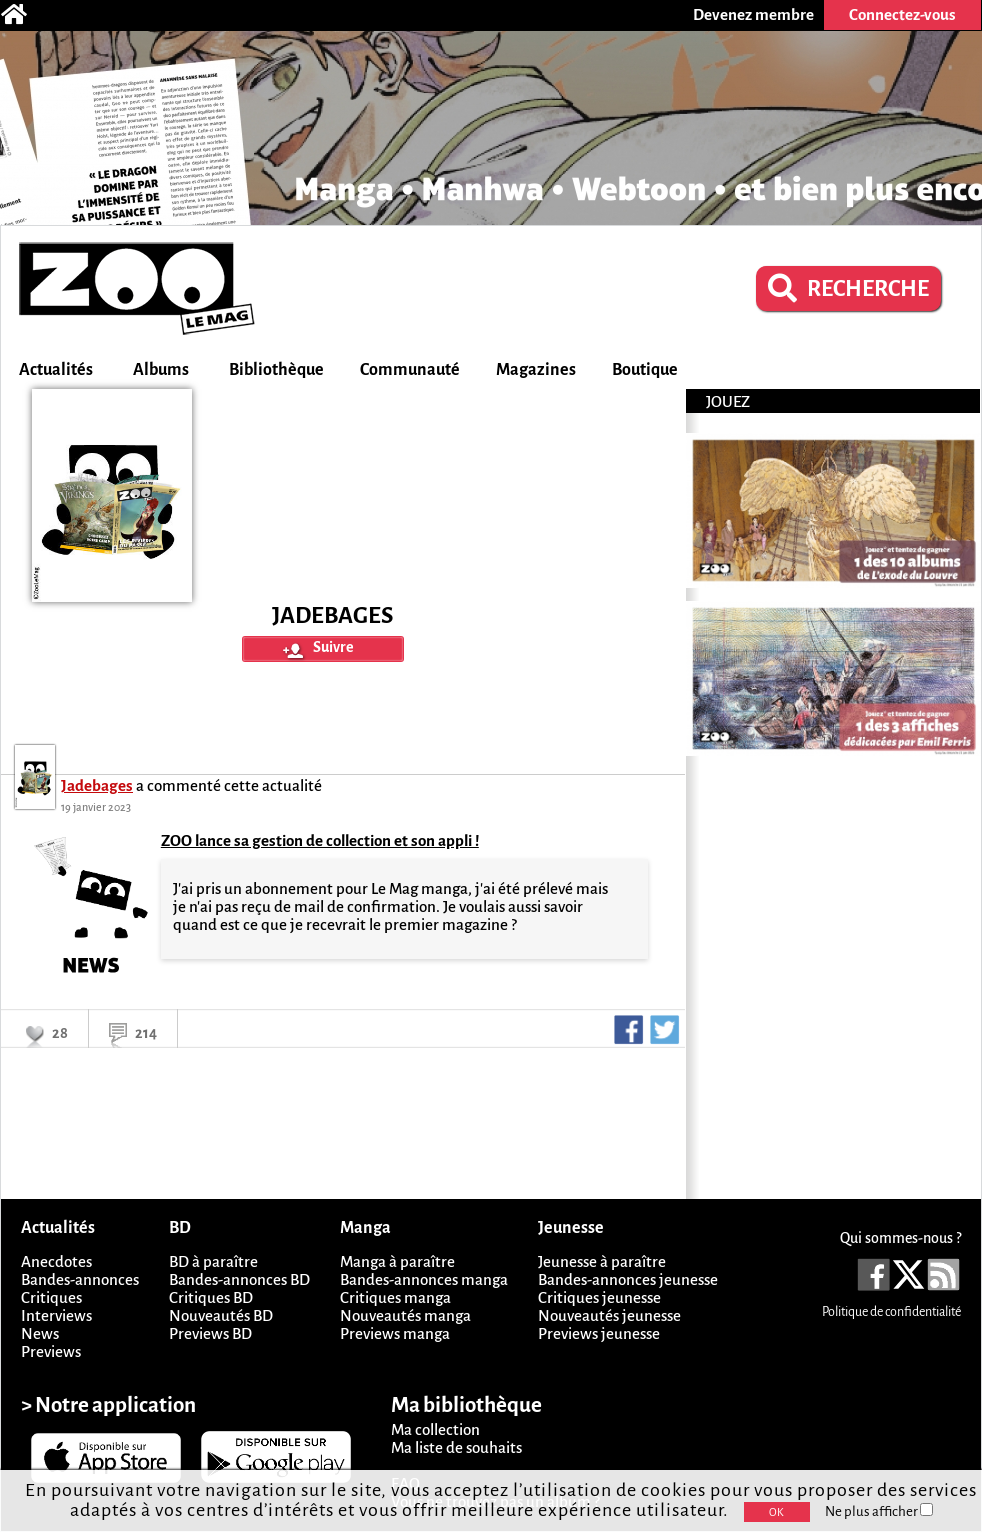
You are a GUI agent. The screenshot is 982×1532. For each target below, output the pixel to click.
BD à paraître (213, 1261)
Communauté (410, 370)
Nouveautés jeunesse (609, 1315)
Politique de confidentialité (891, 1312)
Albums (161, 370)
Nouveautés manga (405, 1315)
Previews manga (395, 1333)
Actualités (56, 370)
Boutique (645, 370)
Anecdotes (56, 1261)
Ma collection (435, 1429)
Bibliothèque (276, 370)
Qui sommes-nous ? (900, 1238)
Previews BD (210, 1333)
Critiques (51, 1297)
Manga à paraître (397, 1261)
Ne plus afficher (879, 1511)
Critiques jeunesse (599, 1297)
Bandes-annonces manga (424, 1279)
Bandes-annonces (80, 1279)
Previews (51, 1351)
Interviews (56, 1315)
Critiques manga (395, 1297)
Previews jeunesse (599, 1333)
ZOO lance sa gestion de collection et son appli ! (320, 840)
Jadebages (97, 785)
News (40, 1333)
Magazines (536, 370)
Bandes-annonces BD (239, 1279)
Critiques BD (211, 1297)
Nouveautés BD (221, 1315)
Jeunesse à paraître (602, 1261)
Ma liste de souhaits (456, 1447)
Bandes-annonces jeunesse (628, 1279)
